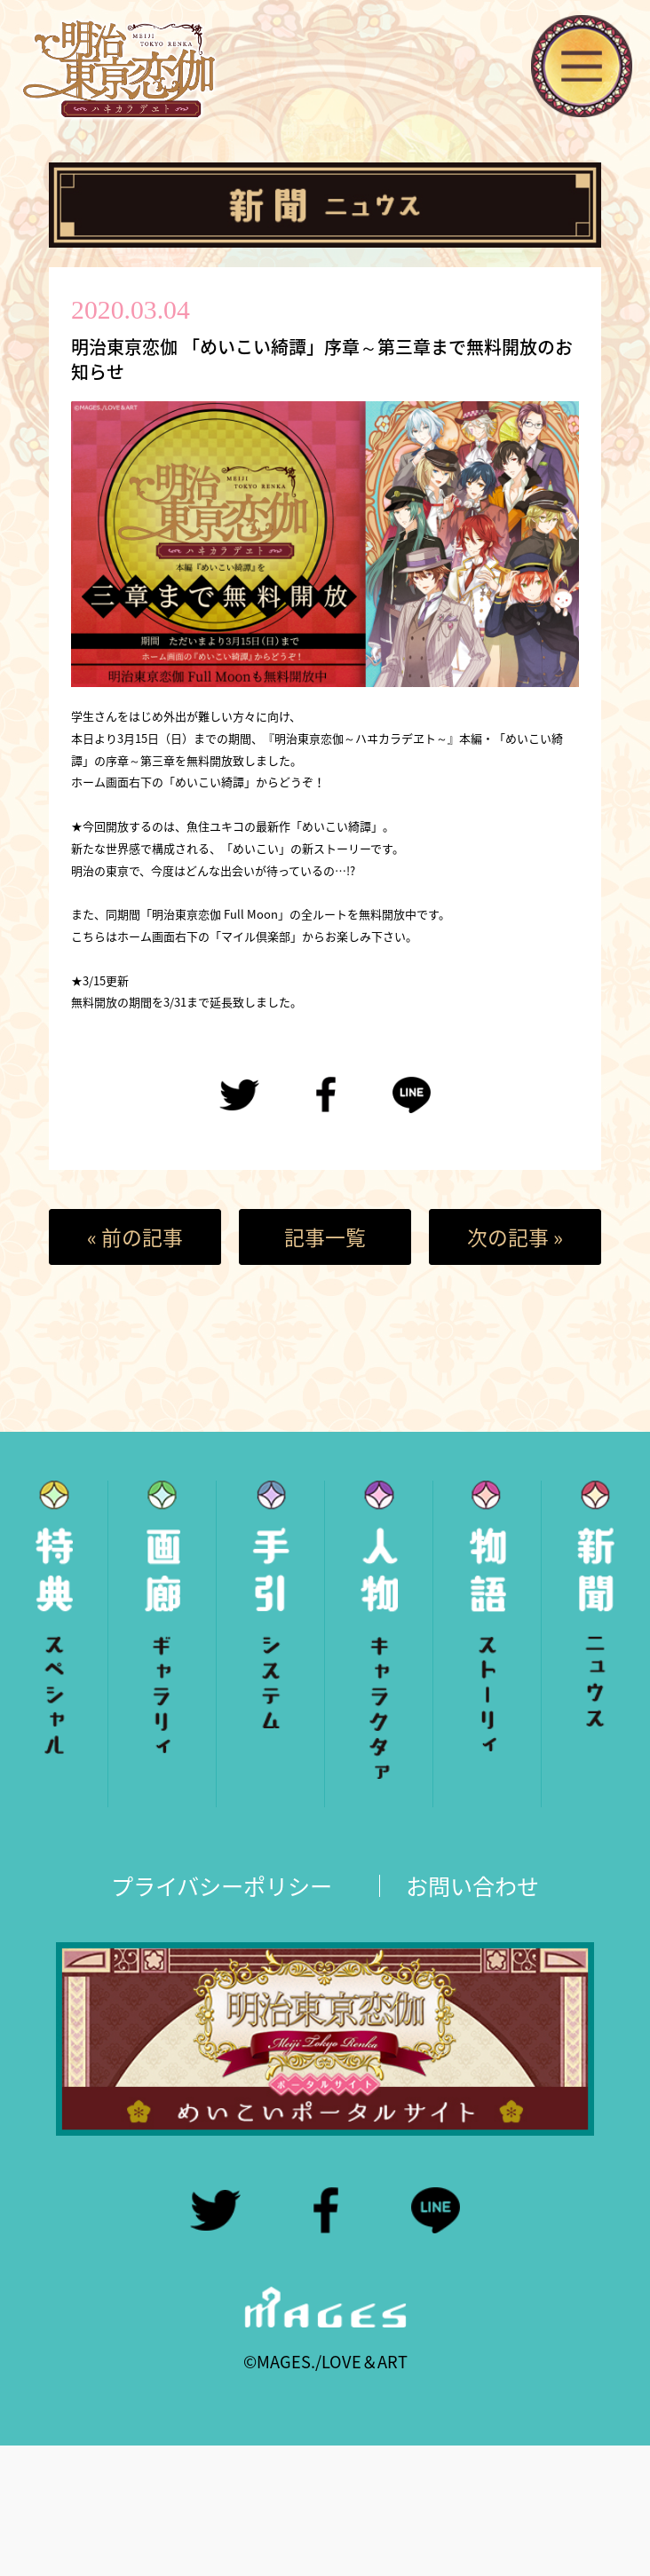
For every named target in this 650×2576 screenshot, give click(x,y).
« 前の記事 (135, 1236)
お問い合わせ (472, 1885)
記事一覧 (325, 1236)
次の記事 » (515, 1236)
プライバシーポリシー (221, 1885)
